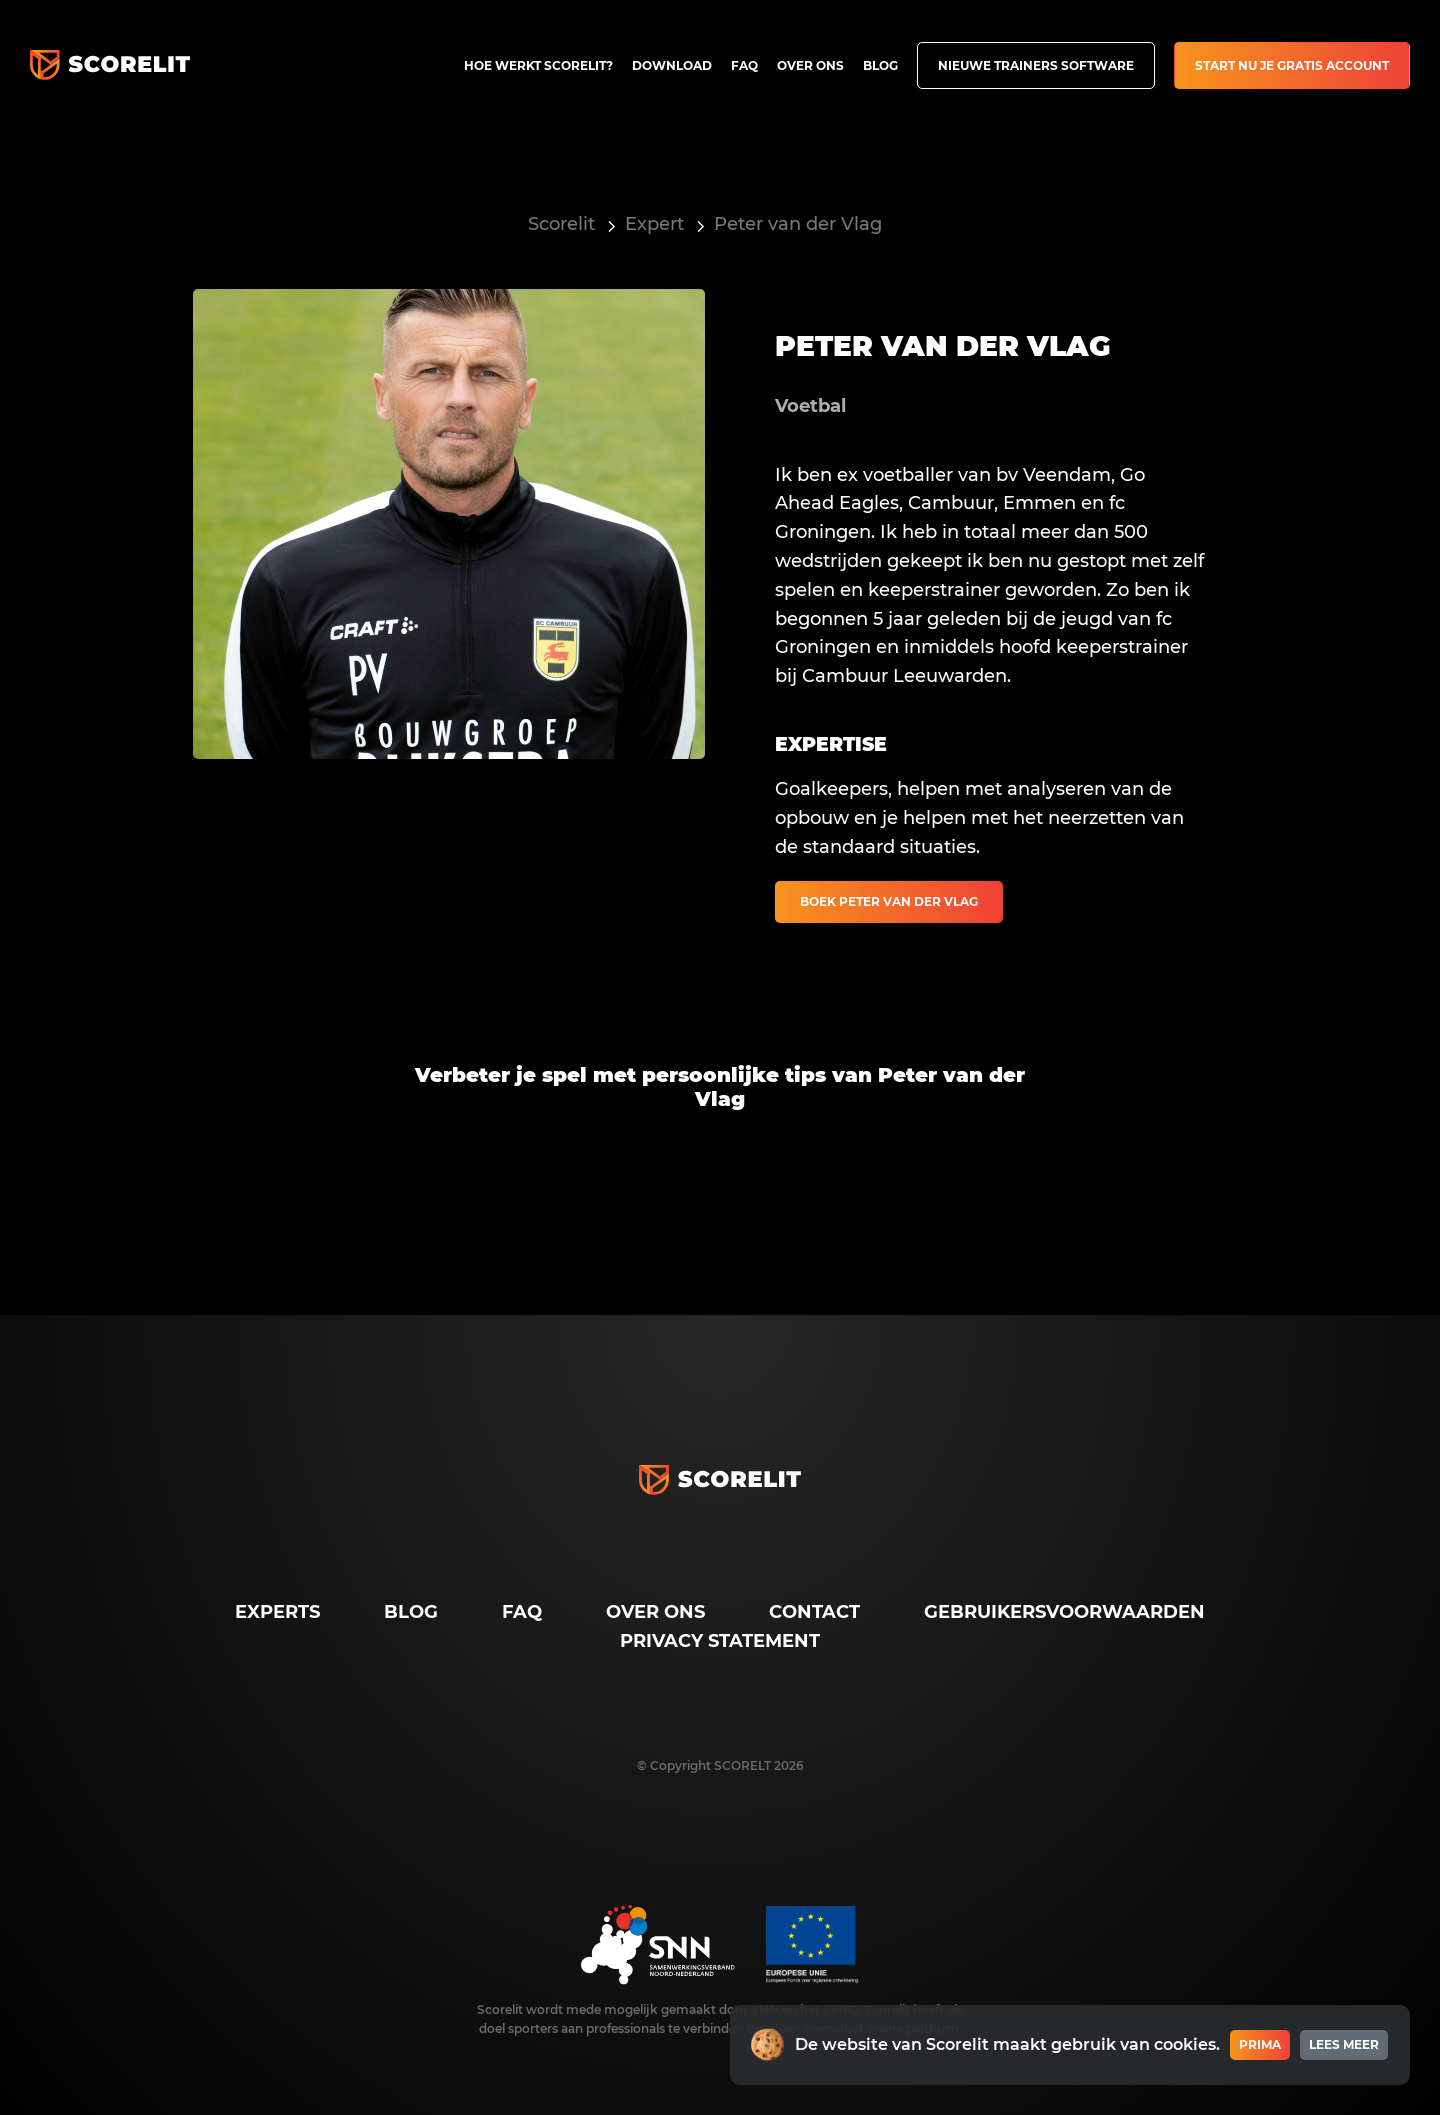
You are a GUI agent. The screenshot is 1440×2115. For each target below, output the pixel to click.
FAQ (744, 65)
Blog (880, 65)
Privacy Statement (720, 1641)
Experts (277, 1612)
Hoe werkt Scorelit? (538, 65)
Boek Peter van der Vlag (889, 901)
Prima (1260, 2044)
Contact (814, 1612)
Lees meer (1344, 2044)
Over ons (810, 65)
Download (672, 65)
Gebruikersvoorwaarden (1064, 1612)
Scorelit (561, 224)
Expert (654, 224)
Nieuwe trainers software (1036, 65)
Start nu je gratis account (1292, 65)
